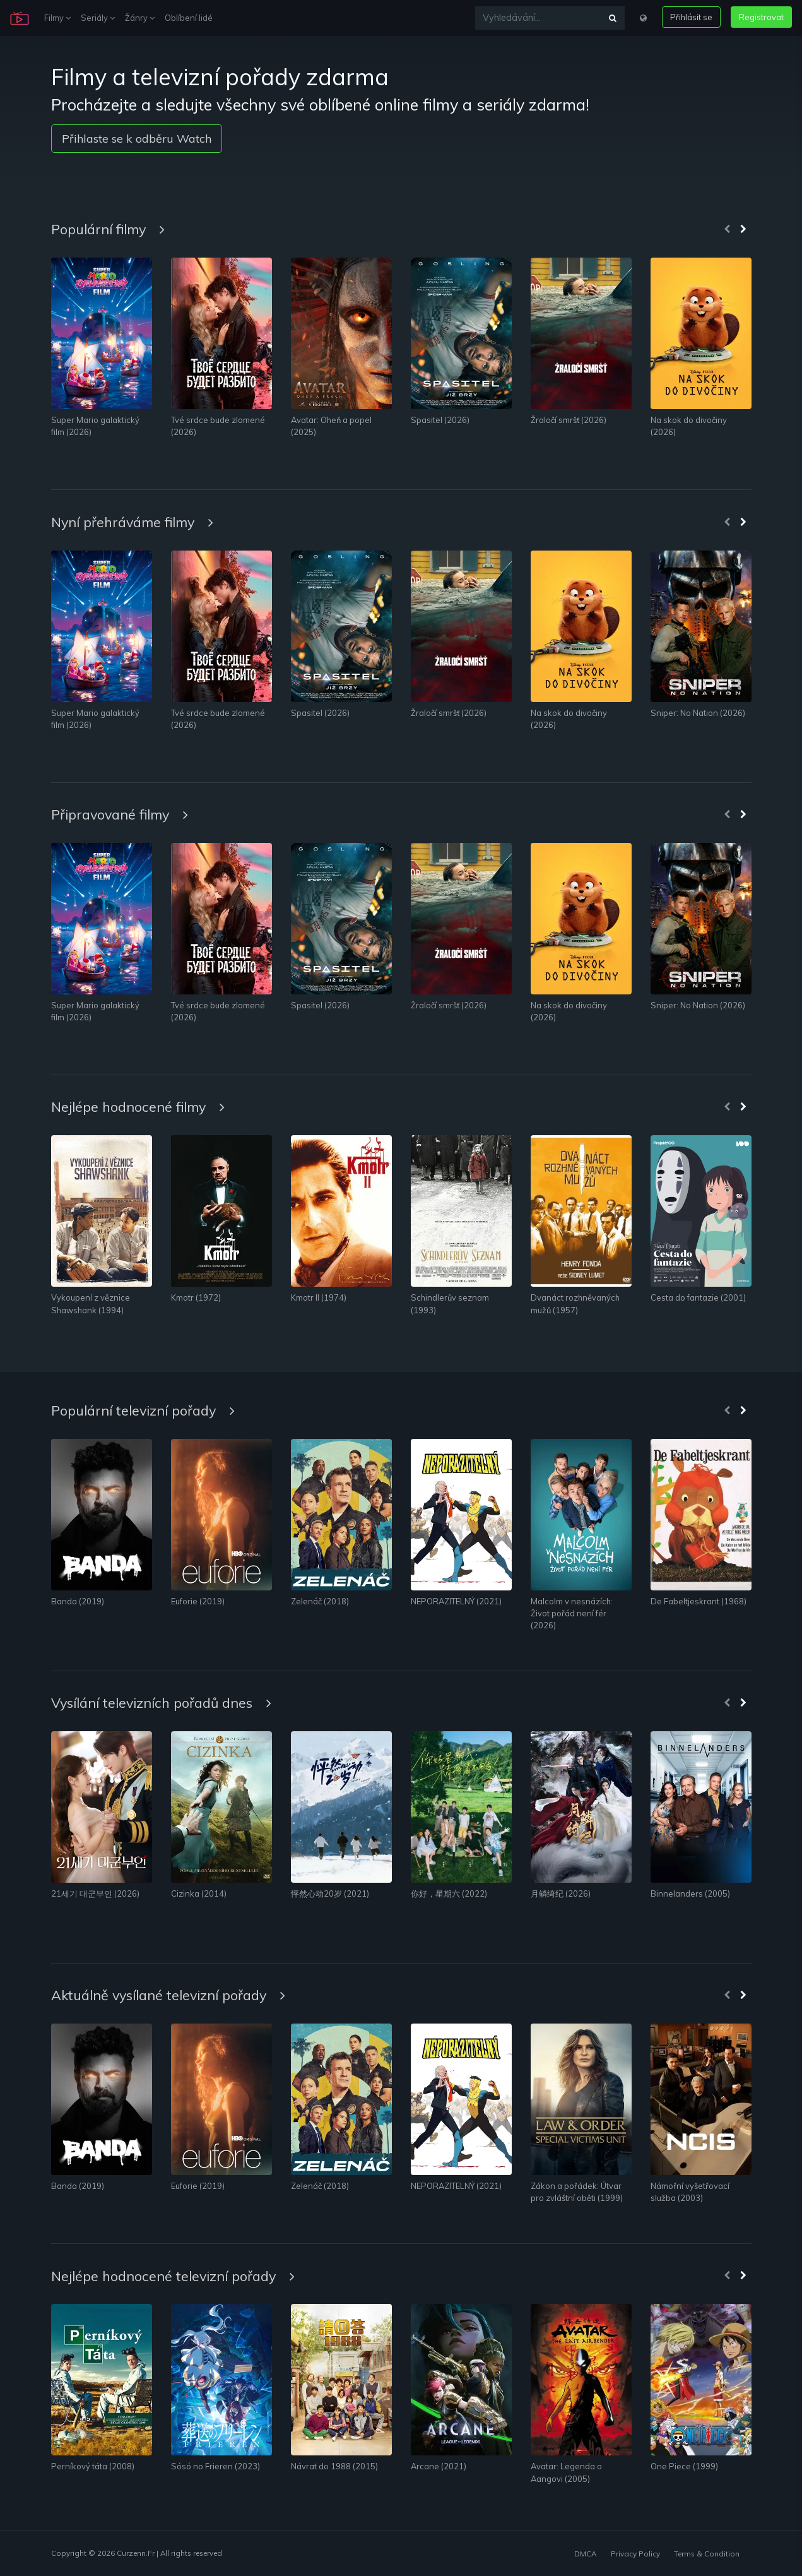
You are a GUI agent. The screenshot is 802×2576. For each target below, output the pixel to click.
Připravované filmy (119, 814)
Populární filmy (108, 228)
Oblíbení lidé (189, 18)
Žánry (140, 18)
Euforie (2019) (198, 1601)
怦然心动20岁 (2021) (330, 1893)
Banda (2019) (77, 1601)
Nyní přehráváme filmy (132, 521)
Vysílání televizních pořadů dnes (161, 1702)
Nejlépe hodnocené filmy (138, 1106)
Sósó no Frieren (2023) (215, 2466)
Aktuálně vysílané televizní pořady (168, 1994)
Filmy (57, 18)
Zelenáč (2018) (320, 1601)
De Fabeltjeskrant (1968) (698, 1601)
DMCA (585, 2553)
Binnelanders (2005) (690, 1893)
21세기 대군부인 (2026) (95, 1893)
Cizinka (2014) (199, 1893)
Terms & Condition (707, 2553)
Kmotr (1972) (196, 1297)
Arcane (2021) (438, 2466)
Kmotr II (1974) (318, 1297)
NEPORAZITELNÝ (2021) (456, 1601)
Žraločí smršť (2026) (568, 420)
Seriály (98, 18)
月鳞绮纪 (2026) (561, 1893)
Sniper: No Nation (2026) (698, 713)
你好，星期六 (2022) (449, 1893)
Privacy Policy (635, 2553)
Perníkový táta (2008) (92, 2466)
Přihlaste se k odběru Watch (136, 138)
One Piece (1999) (684, 2466)
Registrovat (761, 17)
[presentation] (727, 229)
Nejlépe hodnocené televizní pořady (173, 2275)
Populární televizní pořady (143, 1410)
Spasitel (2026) (440, 420)
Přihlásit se (691, 17)
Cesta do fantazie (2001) (698, 1297)
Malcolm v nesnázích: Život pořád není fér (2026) (572, 1613)
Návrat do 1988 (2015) (334, 2466)
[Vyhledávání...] (538, 18)
